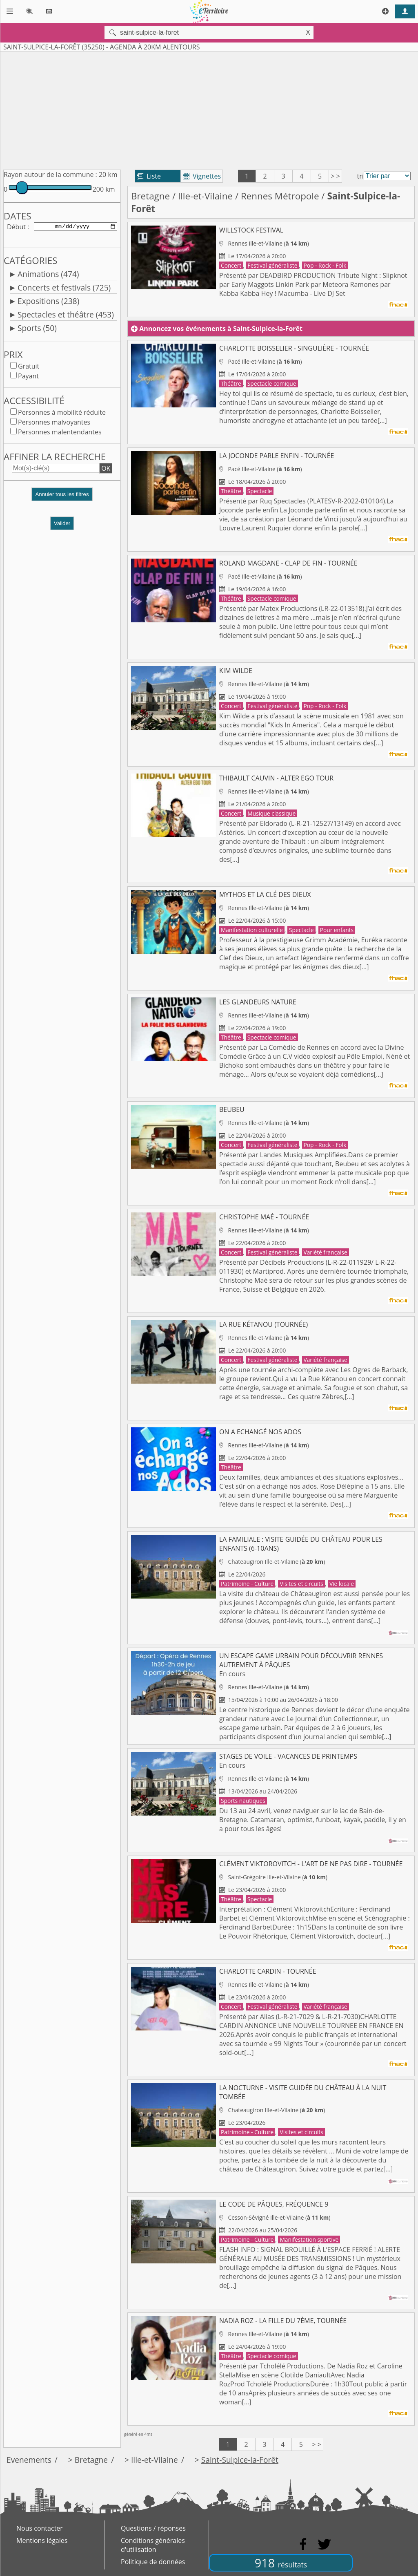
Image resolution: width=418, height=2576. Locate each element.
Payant (28, 377)
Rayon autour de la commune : (50, 174)
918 (281, 2563)
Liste (149, 176)
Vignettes (202, 176)
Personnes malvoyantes (54, 423)
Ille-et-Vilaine (205, 196)
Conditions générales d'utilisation (153, 2545)
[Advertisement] (209, 109)
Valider (62, 525)
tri (360, 176)
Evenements (29, 2459)
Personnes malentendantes (60, 433)
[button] (62, 499)
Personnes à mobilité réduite (62, 413)
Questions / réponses (153, 2528)
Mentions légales (41, 2540)
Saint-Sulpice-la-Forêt (239, 2459)
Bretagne (150, 196)
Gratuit (28, 367)
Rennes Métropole (280, 196)
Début (16, 227)
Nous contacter (39, 2528)
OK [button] (105, 469)
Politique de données (153, 2561)
